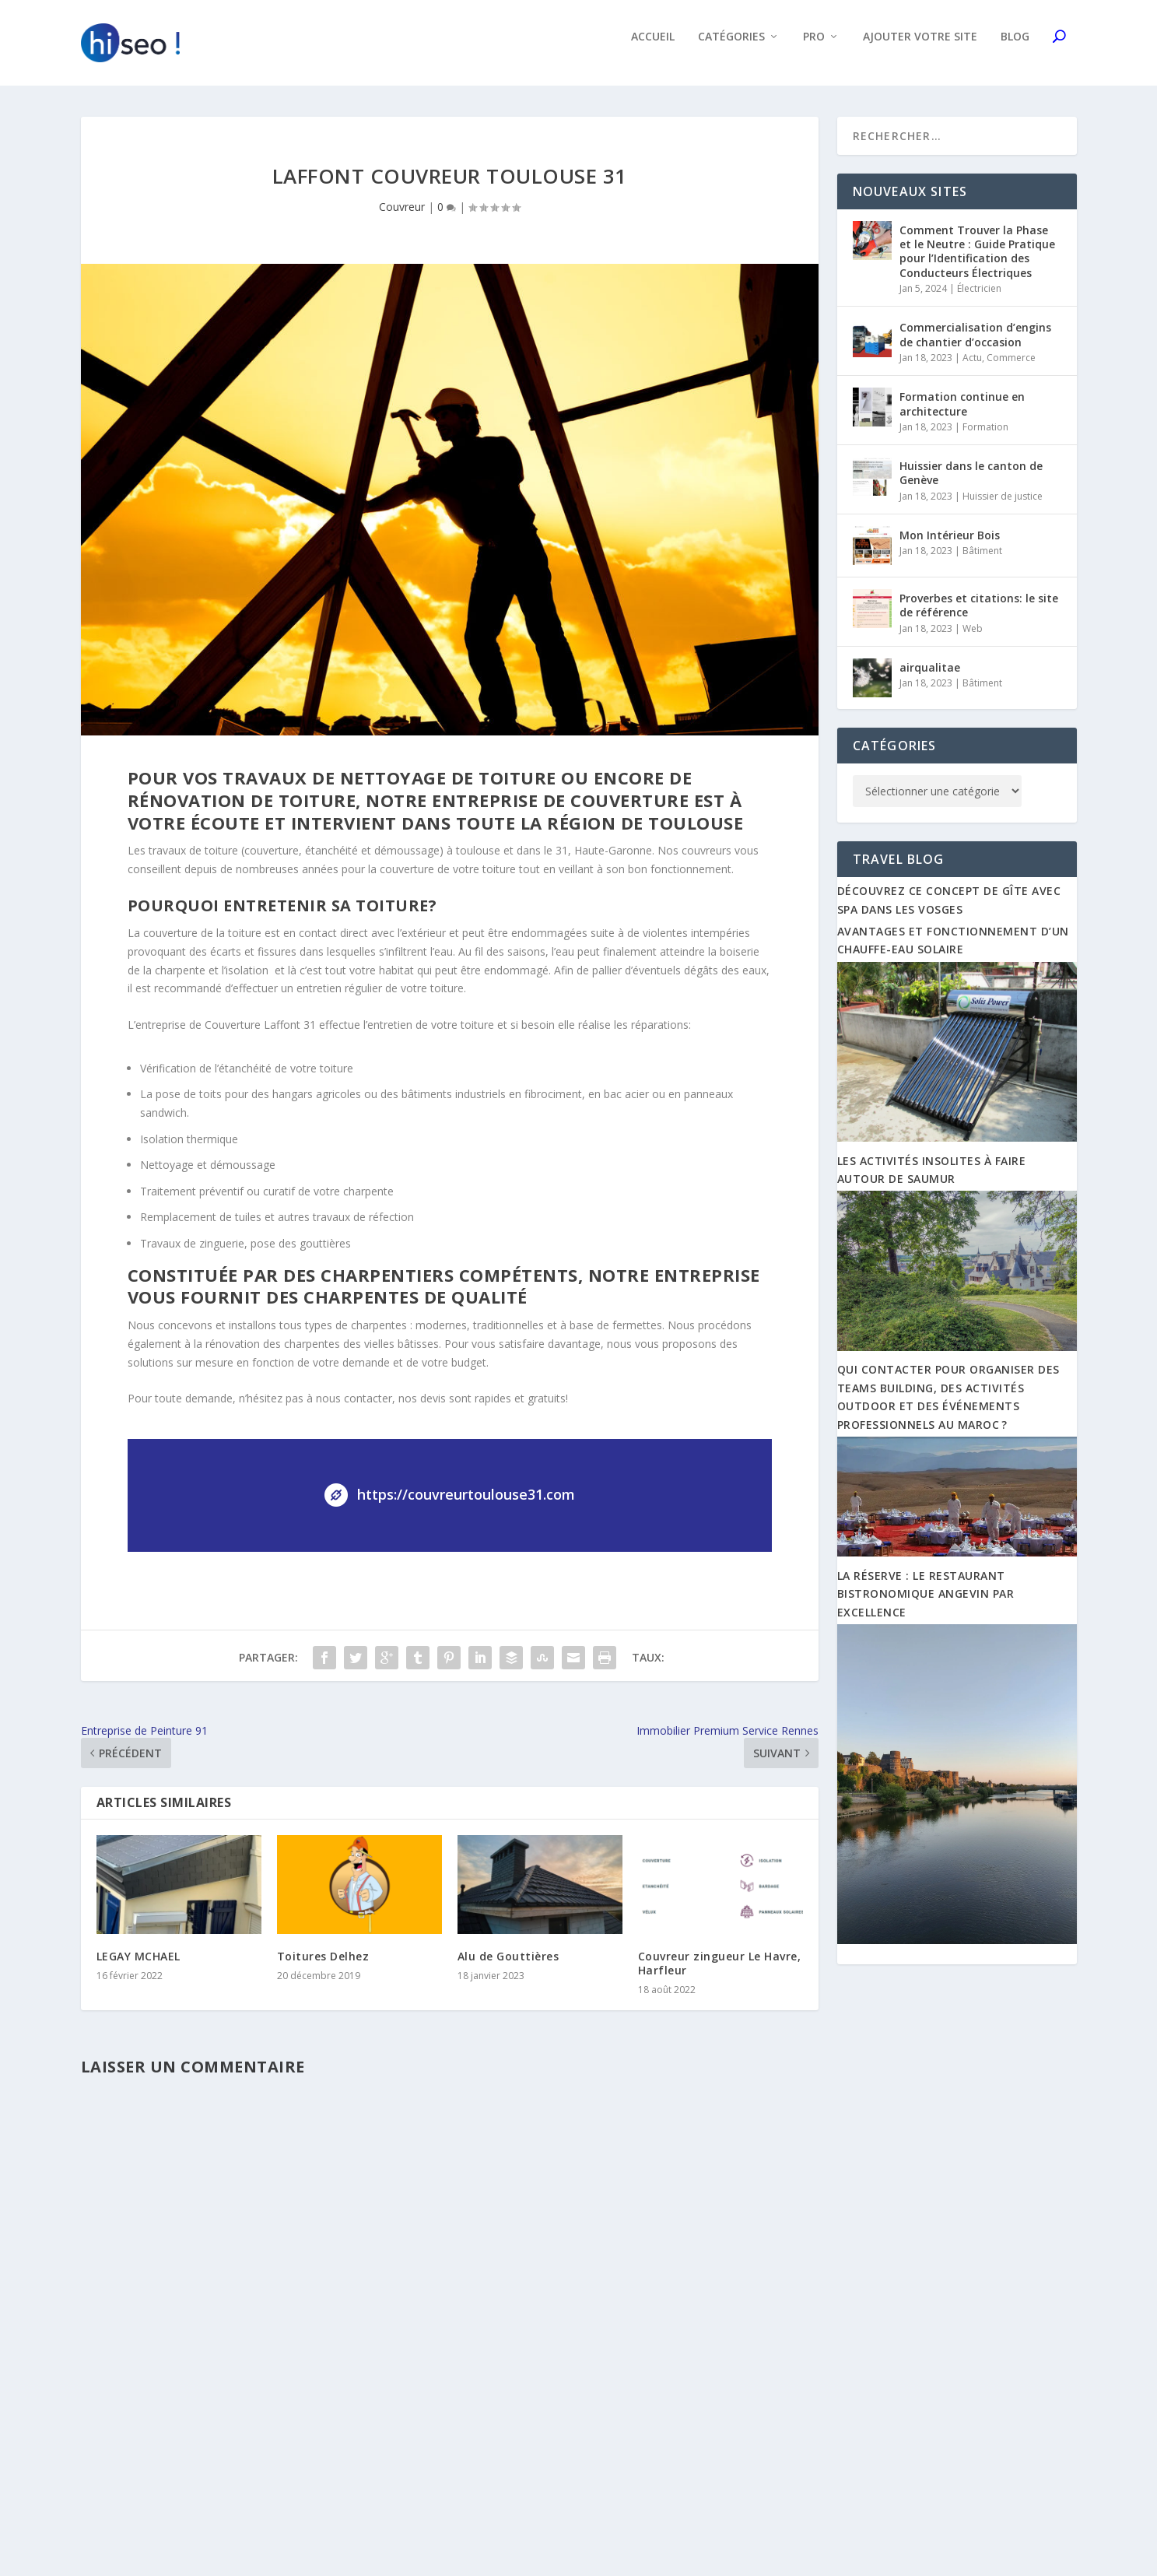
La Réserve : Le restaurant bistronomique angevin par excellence (926, 1604)
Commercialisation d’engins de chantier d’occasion (975, 345)
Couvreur (402, 217)
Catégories (731, 47)
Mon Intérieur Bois (949, 546)
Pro (814, 47)
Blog (1015, 47)
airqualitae (929, 678)
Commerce (1011, 368)
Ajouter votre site (920, 47)
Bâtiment (982, 561)
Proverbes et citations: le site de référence (978, 616)
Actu (972, 368)
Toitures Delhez (323, 1967)
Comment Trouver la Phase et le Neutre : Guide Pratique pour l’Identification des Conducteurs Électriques (977, 262)
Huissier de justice (1002, 507)
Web (972, 639)
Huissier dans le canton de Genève (971, 483)
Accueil (653, 47)
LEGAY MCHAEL (138, 1967)
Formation (985, 437)
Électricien (979, 299)
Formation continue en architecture (962, 414)
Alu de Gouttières (508, 1967)
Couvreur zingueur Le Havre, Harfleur (719, 1974)
